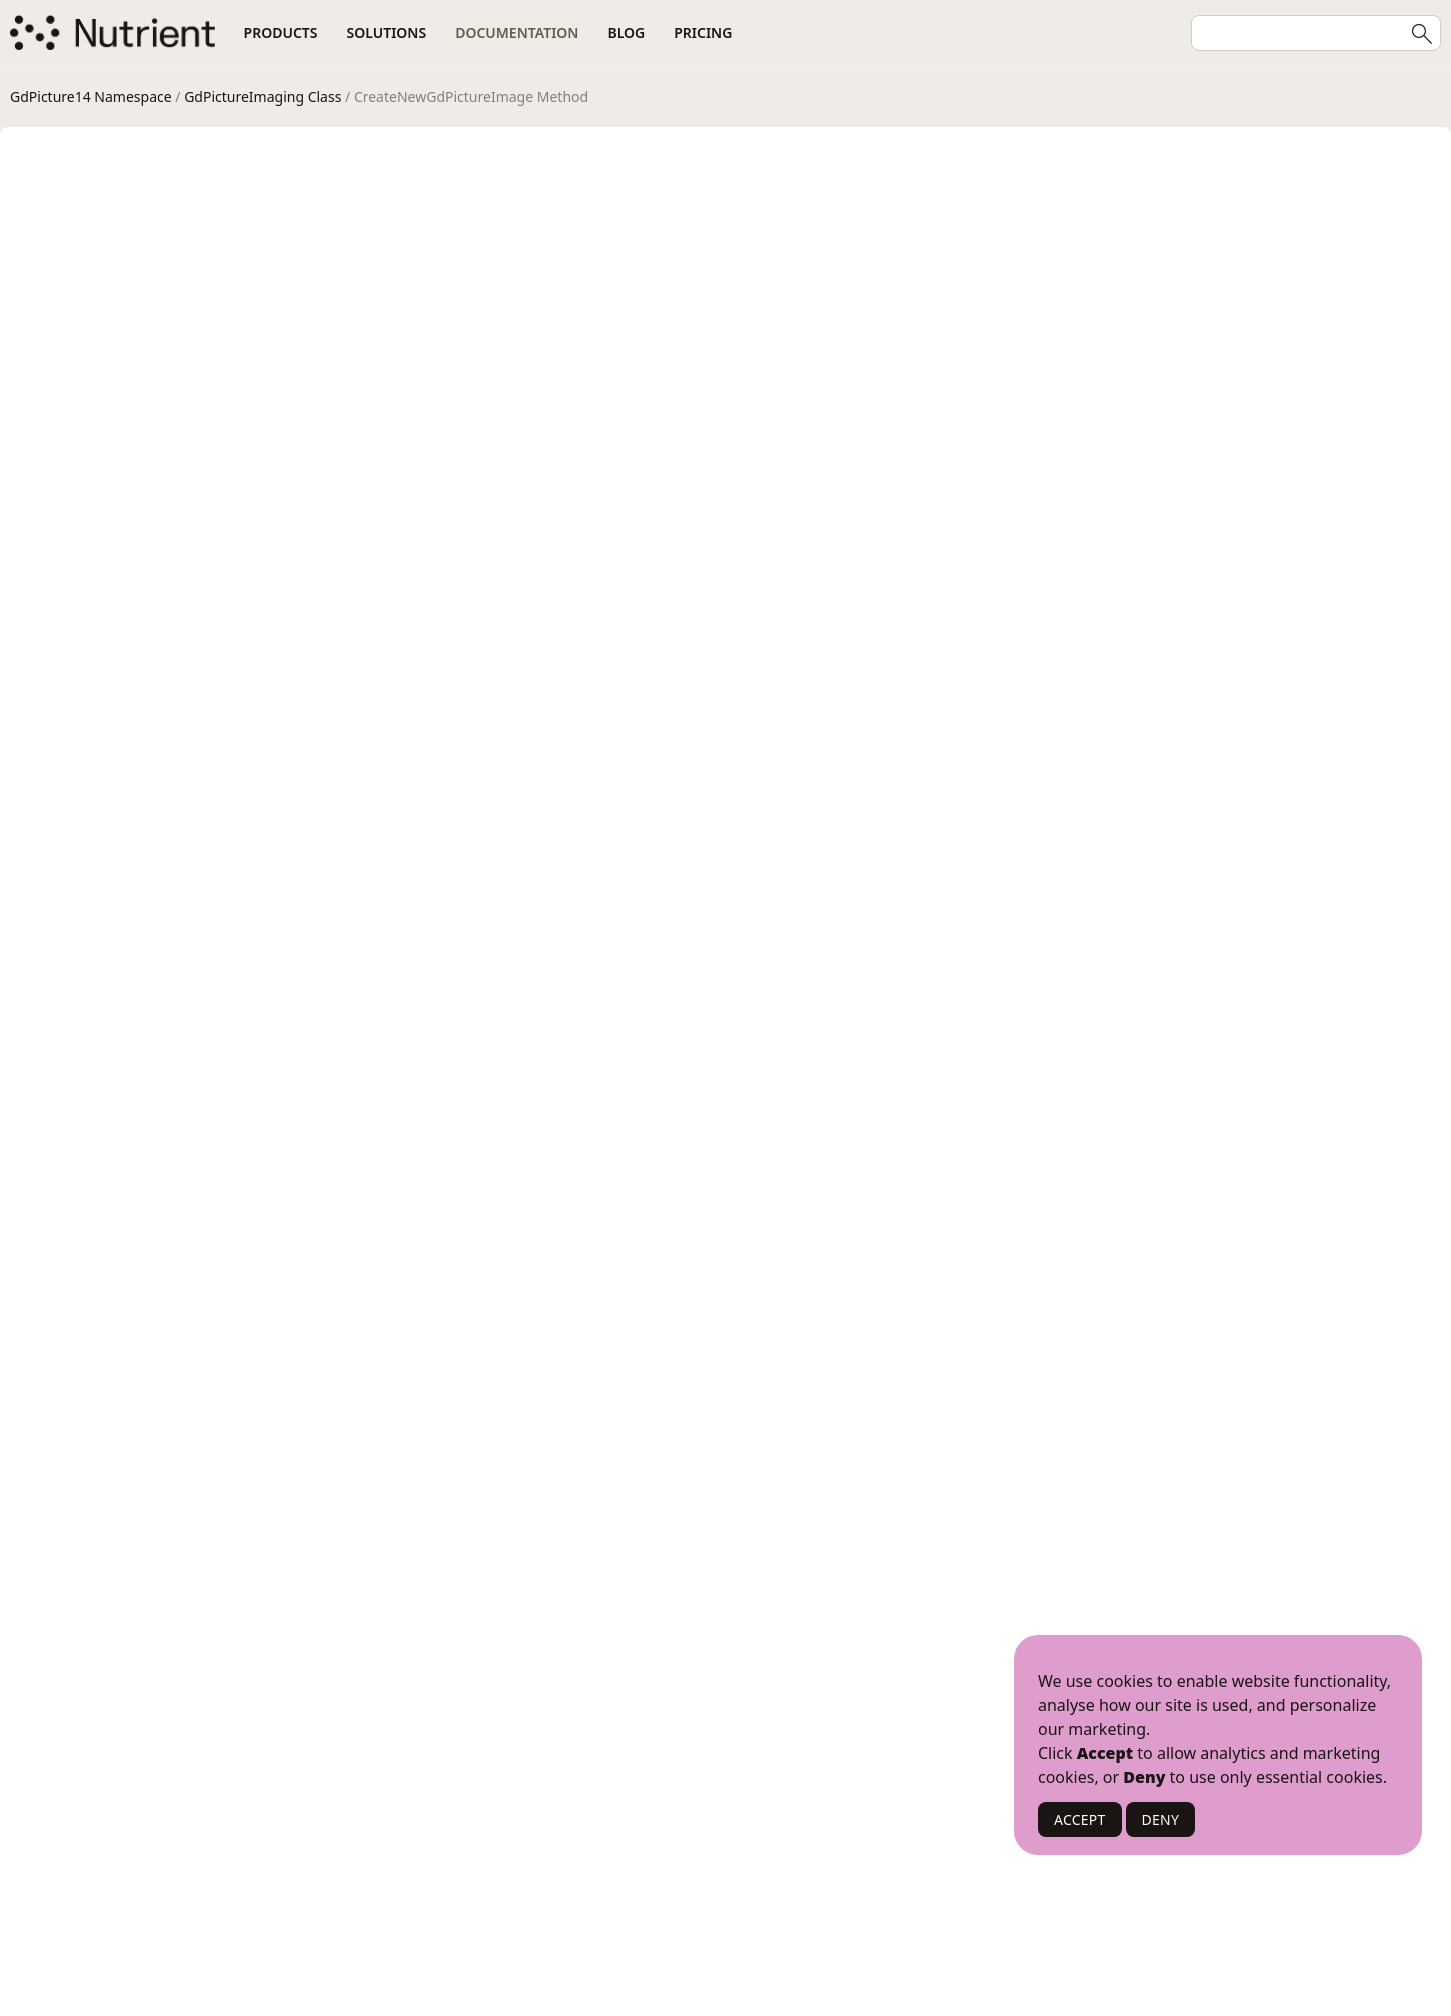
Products (281, 32)
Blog (626, 32)
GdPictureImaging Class (262, 96)
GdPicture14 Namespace (91, 96)
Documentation (516, 32)
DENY (1161, 1819)
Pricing (703, 32)
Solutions (387, 32)
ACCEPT (1080, 1819)
